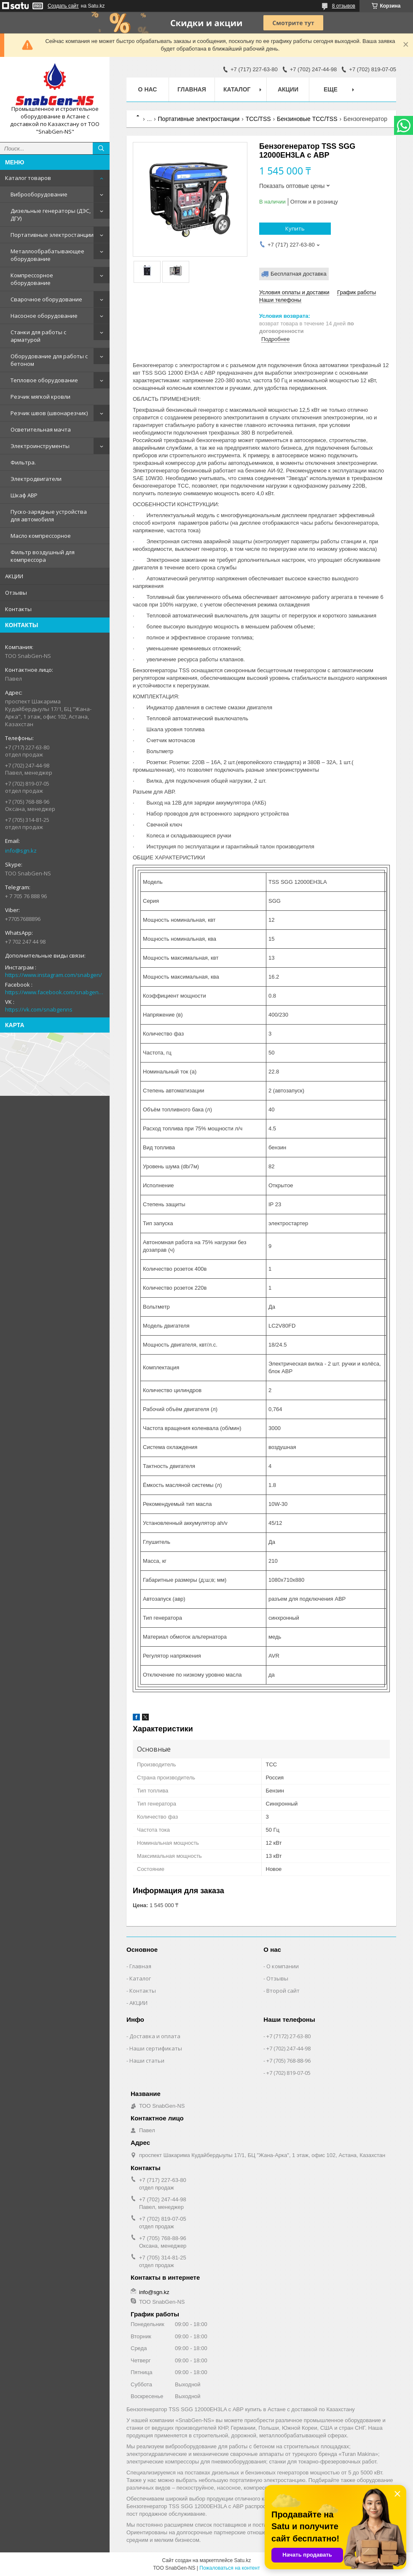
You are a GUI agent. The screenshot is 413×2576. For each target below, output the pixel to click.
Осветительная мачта (41, 429)
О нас (147, 89)
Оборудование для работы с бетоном (49, 360)
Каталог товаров (28, 178)
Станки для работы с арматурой (38, 335)
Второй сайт (283, 1990)
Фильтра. (23, 462)
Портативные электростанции (52, 235)
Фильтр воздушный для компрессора (43, 556)
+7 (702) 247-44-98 (288, 2048)
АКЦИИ (14, 576)
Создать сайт (63, 6)
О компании (282, 1966)
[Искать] (101, 148)
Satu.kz (242, 2560)
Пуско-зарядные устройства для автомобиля (49, 515)
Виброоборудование (39, 194)
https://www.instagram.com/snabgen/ (53, 975)
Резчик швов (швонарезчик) (49, 413)
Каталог (140, 1978)
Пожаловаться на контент (229, 2568)
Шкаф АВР (24, 495)
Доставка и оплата (154, 2036)
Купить (295, 228)
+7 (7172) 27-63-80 (288, 2036)
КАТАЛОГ (237, 89)
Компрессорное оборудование (32, 279)
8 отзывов (343, 6)
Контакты (18, 609)
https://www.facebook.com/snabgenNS (55, 992)
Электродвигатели (36, 479)
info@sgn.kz (21, 850)
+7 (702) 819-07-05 (288, 2073)
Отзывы (16, 592)
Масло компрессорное (41, 535)
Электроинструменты (40, 446)
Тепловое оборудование (44, 380)
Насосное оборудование (44, 315)
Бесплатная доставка (299, 274)
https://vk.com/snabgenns (38, 1009)
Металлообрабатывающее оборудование (47, 255)
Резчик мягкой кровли (40, 396)
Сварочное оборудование (46, 299)
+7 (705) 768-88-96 (288, 2060)
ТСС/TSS (258, 118)
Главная (191, 89)
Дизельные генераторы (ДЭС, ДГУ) (51, 214)
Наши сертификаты (155, 2048)
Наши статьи (146, 2060)
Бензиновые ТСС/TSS (307, 118)
